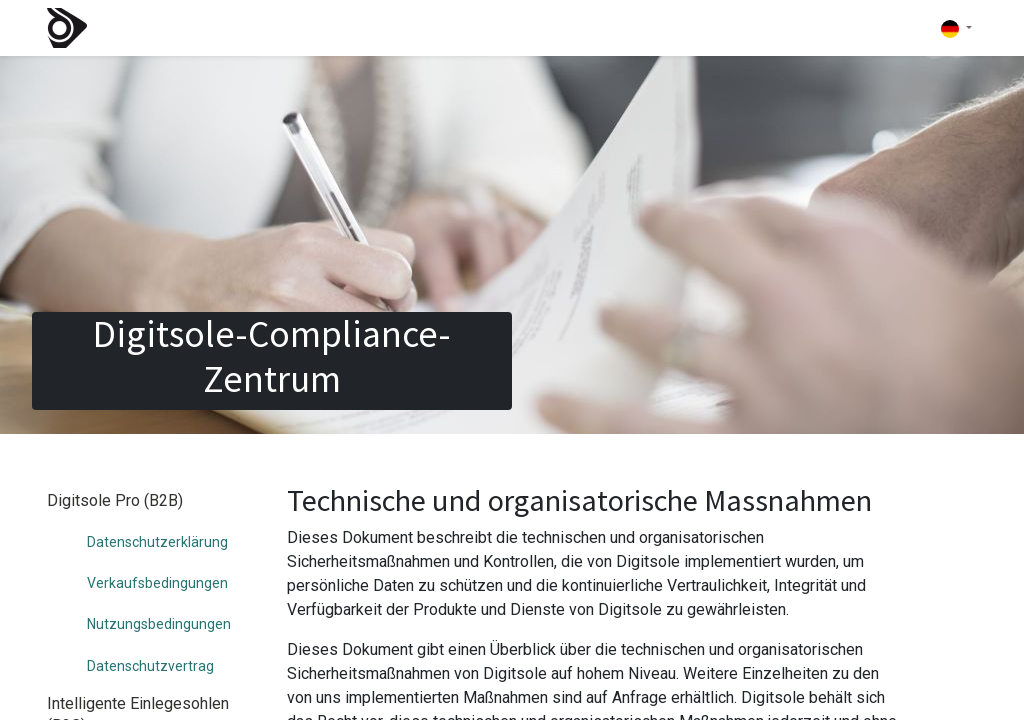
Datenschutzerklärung (157, 542)
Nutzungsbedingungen (159, 624)
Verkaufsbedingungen (157, 583)
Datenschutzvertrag (150, 666)
